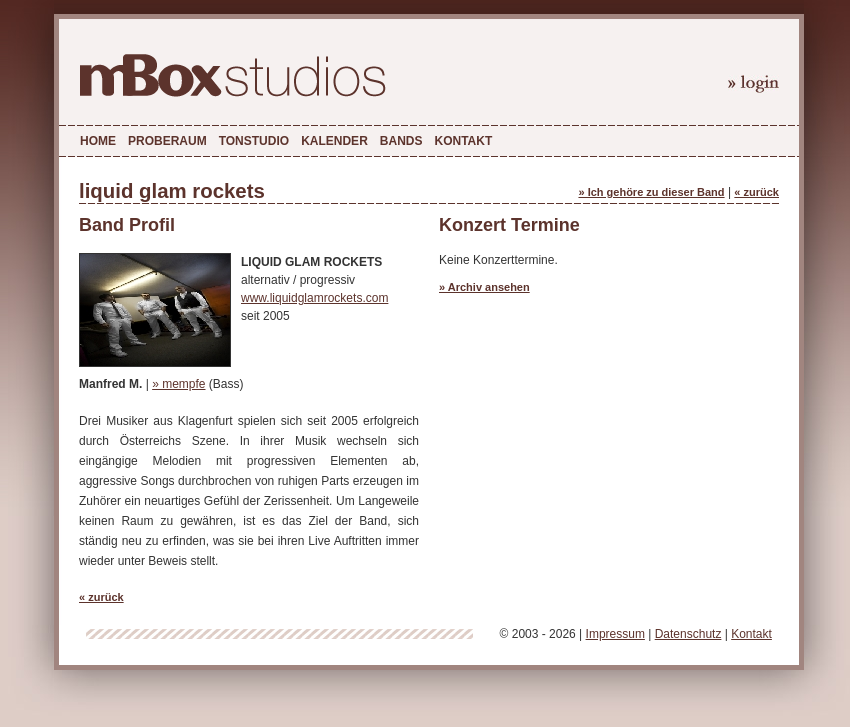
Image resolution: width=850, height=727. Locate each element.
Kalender (334, 141)
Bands (401, 141)
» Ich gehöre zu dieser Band (651, 192)
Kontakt (463, 141)
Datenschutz (688, 634)
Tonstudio (254, 141)
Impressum (615, 634)
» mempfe (178, 384)
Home (98, 141)
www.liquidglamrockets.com (314, 298)
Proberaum (167, 141)
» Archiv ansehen (484, 287)
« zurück (756, 192)
